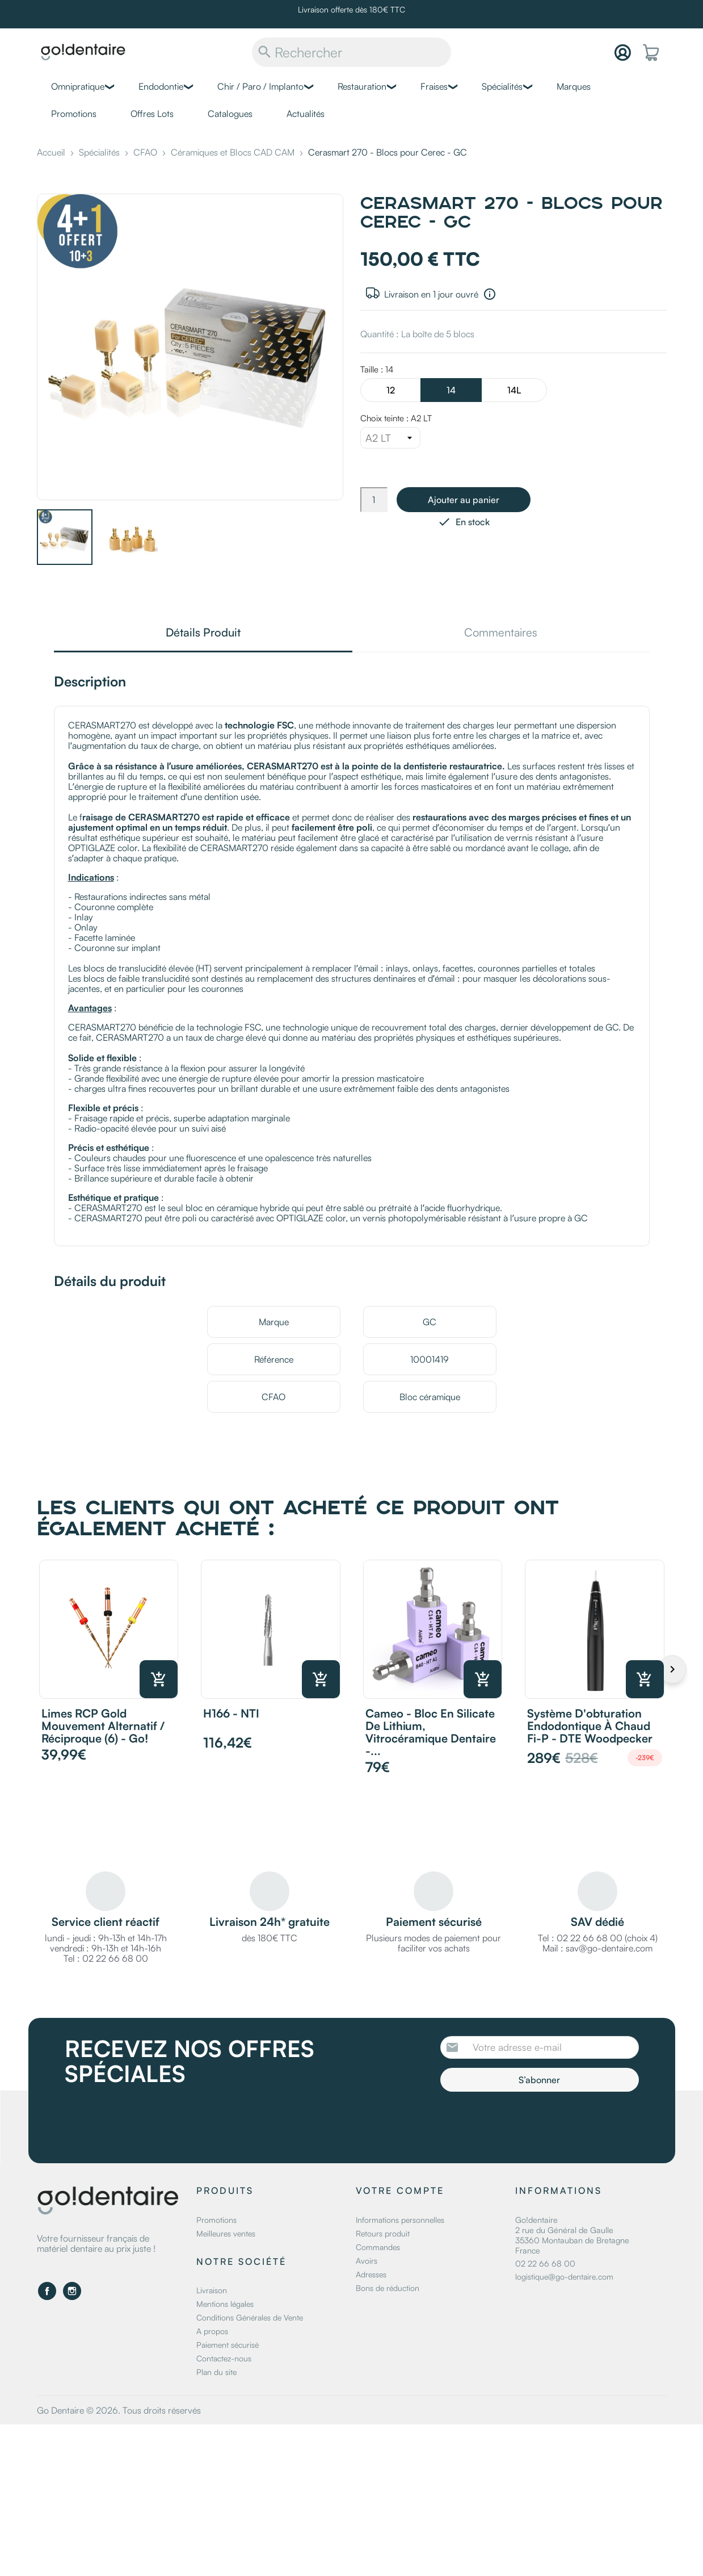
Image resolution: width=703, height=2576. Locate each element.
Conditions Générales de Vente (249, 2317)
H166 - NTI (231, 1713)
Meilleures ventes (225, 2233)
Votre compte (400, 2190)
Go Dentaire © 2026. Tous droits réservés (119, 2410)
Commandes (378, 2247)
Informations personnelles (400, 2220)
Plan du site (216, 2372)
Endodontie (160, 86)
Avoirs (366, 2260)
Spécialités (502, 86)
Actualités (306, 113)
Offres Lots (152, 113)
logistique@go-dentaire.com (564, 2276)
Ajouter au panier (463, 499)
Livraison (211, 2290)
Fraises (434, 86)
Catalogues (230, 113)
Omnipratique (77, 86)
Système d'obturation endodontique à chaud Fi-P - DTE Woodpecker (590, 1725)
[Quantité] (374, 499)
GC (429, 1321)
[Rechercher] (351, 52)
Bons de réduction (387, 2288)
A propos (212, 2331)
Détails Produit (203, 633)
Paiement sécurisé (227, 2344)
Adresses (371, 2274)
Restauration (362, 86)
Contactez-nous (223, 2358)
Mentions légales (225, 2304)
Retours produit (383, 2233)
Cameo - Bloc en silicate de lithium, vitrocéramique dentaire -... (430, 1732)
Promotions (73, 113)
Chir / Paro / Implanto (260, 86)
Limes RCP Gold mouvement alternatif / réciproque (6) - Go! (103, 1725)
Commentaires (500, 633)
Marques (574, 86)
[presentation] (535, 2123)
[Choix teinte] (390, 438)
